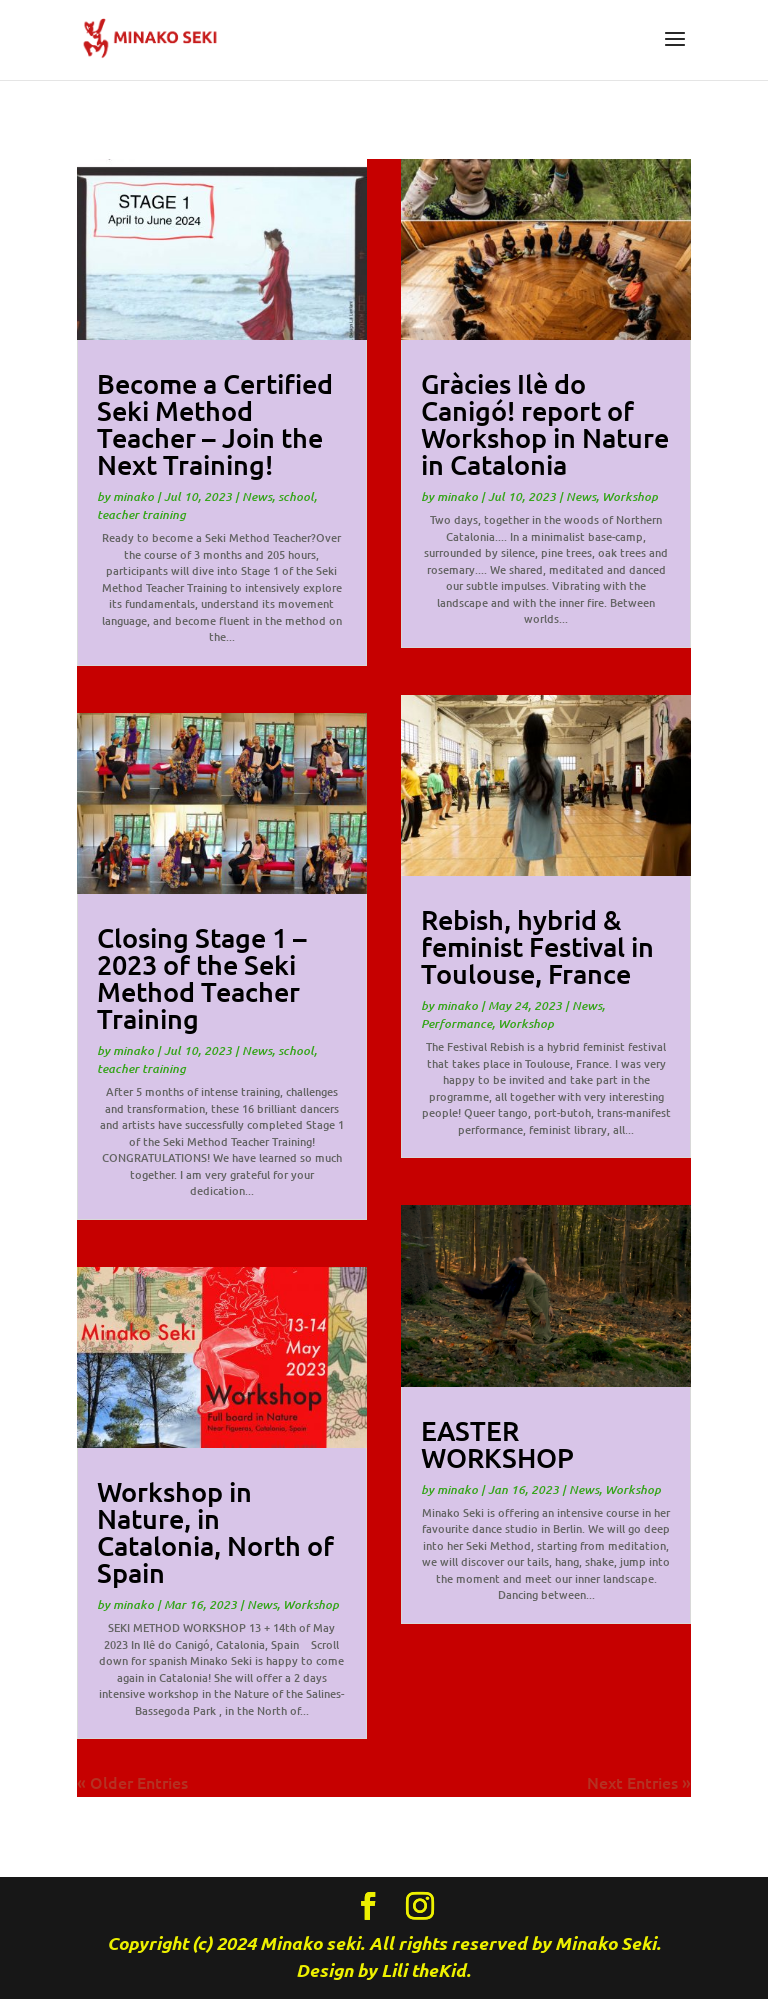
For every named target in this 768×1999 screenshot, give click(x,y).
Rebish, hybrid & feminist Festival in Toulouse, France (537, 946)
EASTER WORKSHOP (497, 1443)
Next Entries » (639, 1782)
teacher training (141, 514)
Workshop (311, 1604)
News (257, 496)
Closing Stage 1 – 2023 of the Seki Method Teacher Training (202, 977)
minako (133, 496)
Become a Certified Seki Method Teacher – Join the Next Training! (215, 423)
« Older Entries (132, 1782)
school (296, 496)
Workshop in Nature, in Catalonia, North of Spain (215, 1531)
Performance (456, 1023)
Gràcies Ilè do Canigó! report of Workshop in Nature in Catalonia (545, 423)
